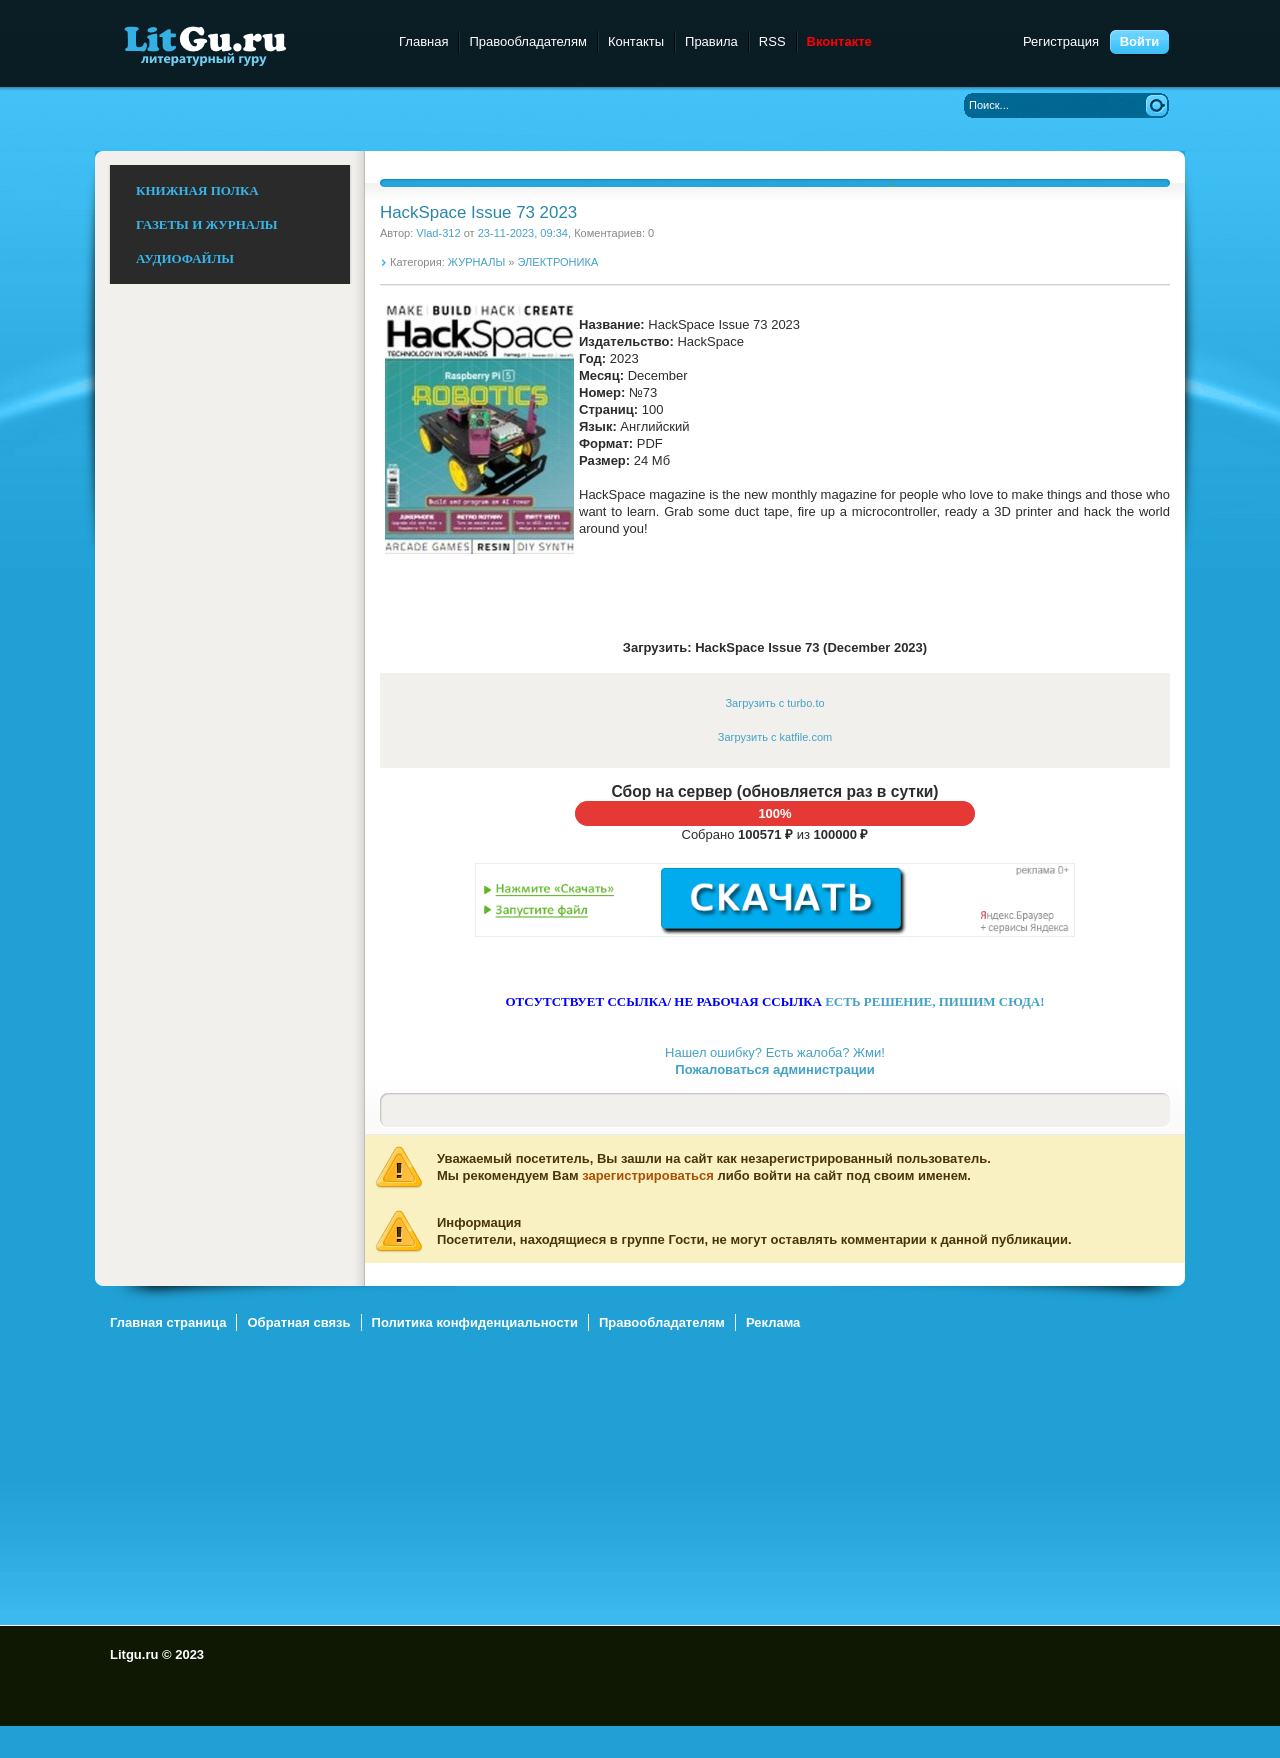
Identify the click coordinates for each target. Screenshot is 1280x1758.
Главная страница (168, 1322)
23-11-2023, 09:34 (523, 233)
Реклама (773, 1322)
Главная (423, 41)
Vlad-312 (438, 233)
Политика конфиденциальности (475, 1322)
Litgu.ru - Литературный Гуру (242, 44)
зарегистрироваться (648, 1175)
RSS (772, 41)
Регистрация (1061, 41)
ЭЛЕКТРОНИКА (558, 262)
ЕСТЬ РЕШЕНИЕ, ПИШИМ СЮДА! (934, 1001)
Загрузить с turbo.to (774, 703)
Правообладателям (527, 41)
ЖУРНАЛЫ (476, 262)
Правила (711, 41)
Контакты (636, 41)
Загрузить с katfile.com (775, 737)
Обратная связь (298, 1322)
